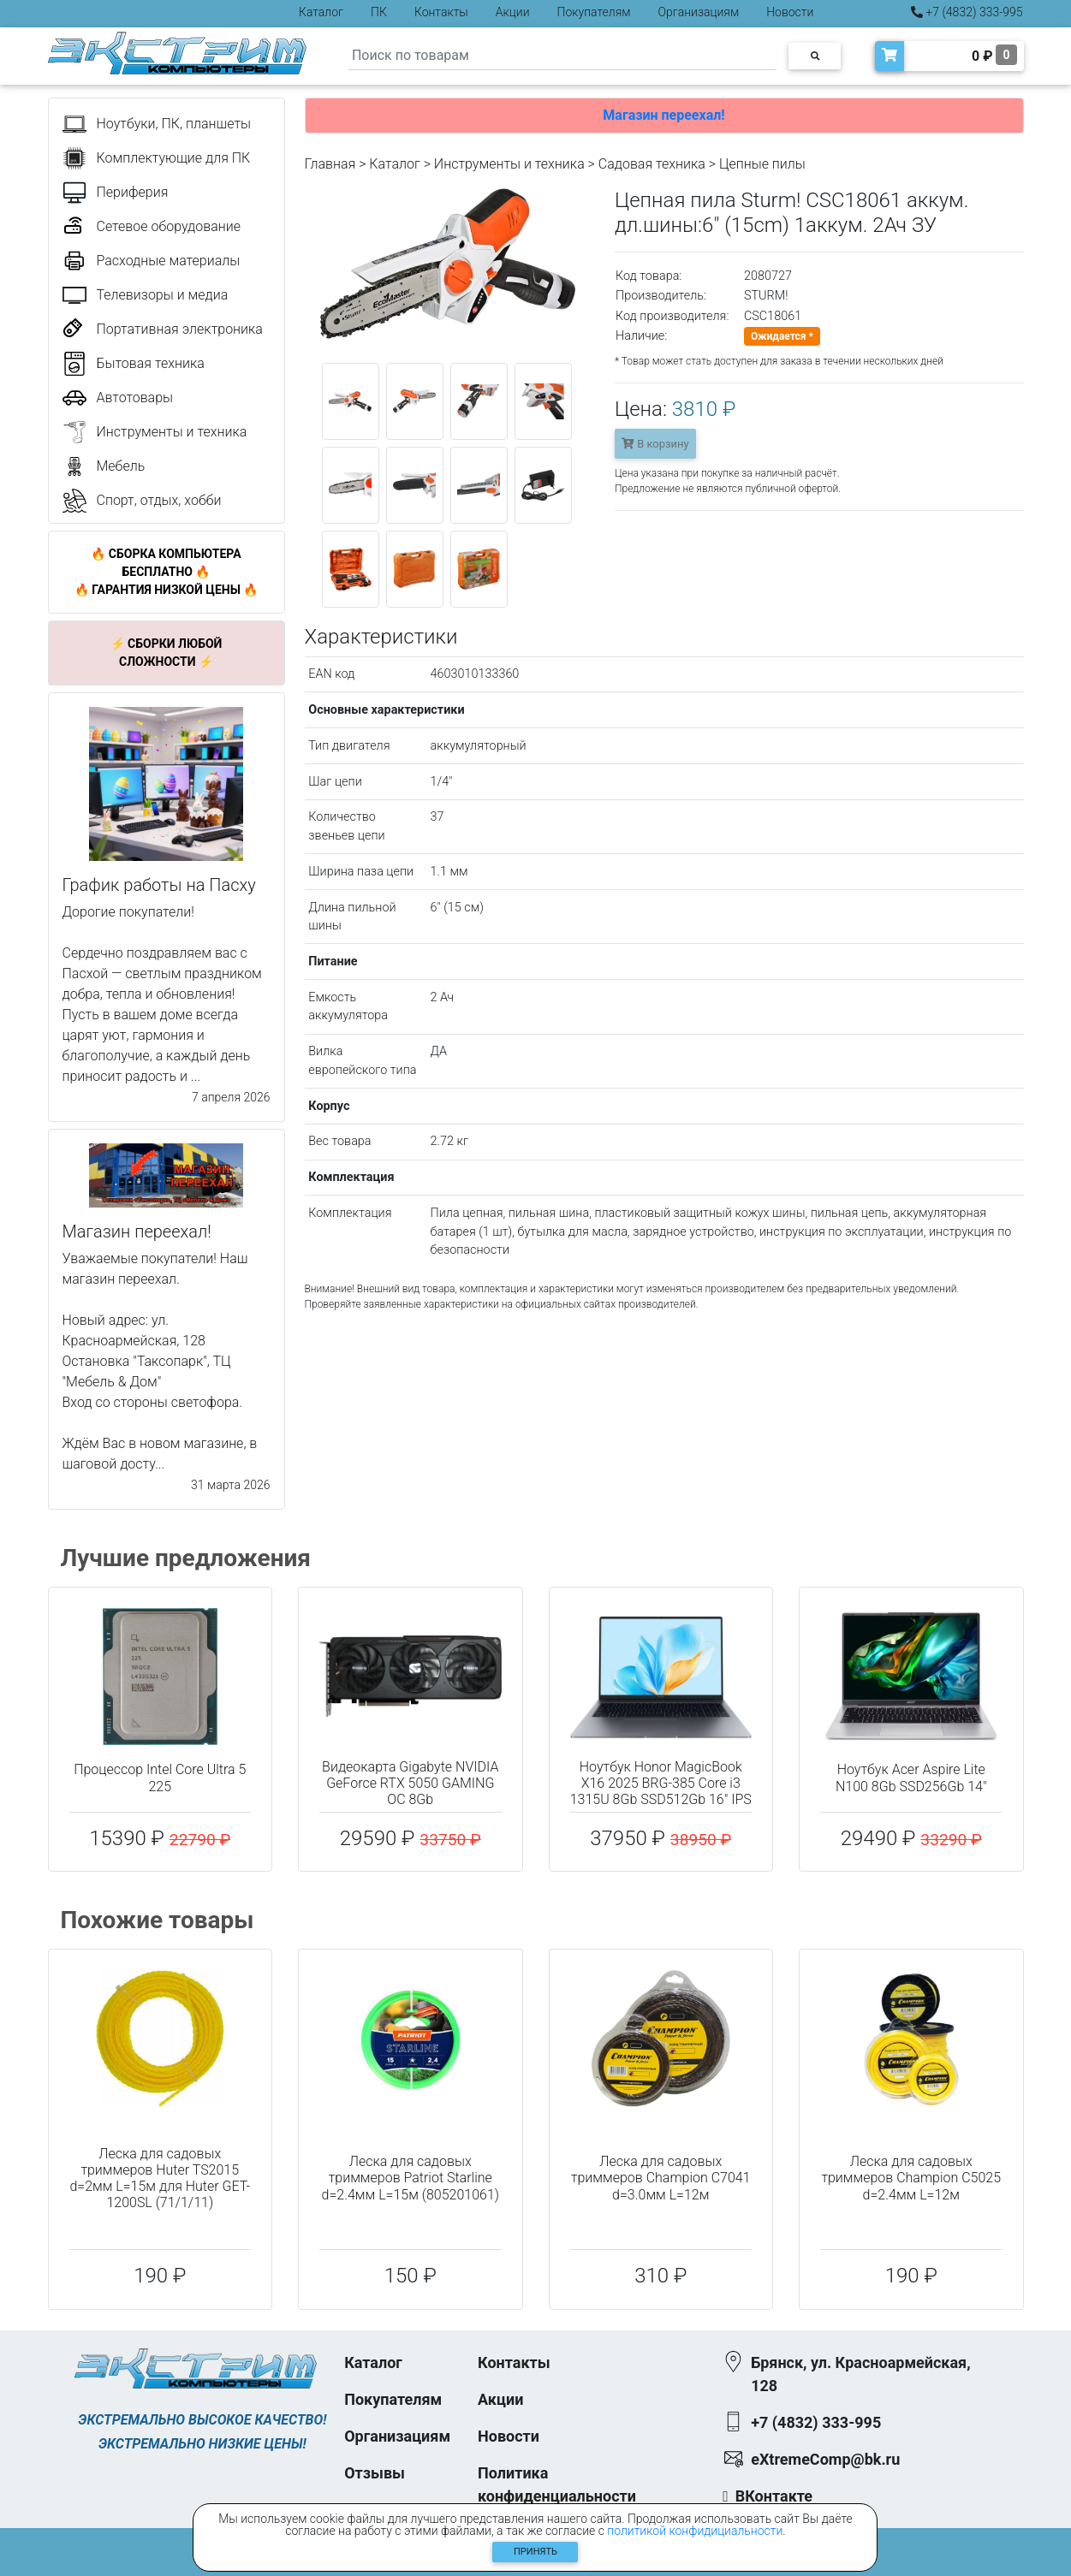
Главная (330, 164)
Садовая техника (651, 164)
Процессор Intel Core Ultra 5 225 (160, 1777)
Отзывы (374, 2473)
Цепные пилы (762, 164)
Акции (513, 12)
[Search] (562, 56)
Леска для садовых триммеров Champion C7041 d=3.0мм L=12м (661, 2177)
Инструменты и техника (509, 164)
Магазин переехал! (663, 115)
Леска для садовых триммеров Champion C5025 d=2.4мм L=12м (911, 2177)
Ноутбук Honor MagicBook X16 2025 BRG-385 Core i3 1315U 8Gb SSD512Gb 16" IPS (661, 1783)
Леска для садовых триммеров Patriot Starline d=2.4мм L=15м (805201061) (410, 2177)
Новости (789, 12)
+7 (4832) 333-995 (967, 12)
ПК (379, 12)
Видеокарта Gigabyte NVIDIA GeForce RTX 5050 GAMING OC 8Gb (410, 1783)
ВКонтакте (773, 2496)
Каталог (321, 12)
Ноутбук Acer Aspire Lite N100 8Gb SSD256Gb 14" (911, 1777)
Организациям (699, 12)
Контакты (441, 12)
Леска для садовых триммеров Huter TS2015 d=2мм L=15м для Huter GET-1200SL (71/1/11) (159, 2178)
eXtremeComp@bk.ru (825, 2459)
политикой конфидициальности (694, 2530)
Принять (535, 2551)
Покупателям (594, 12)
